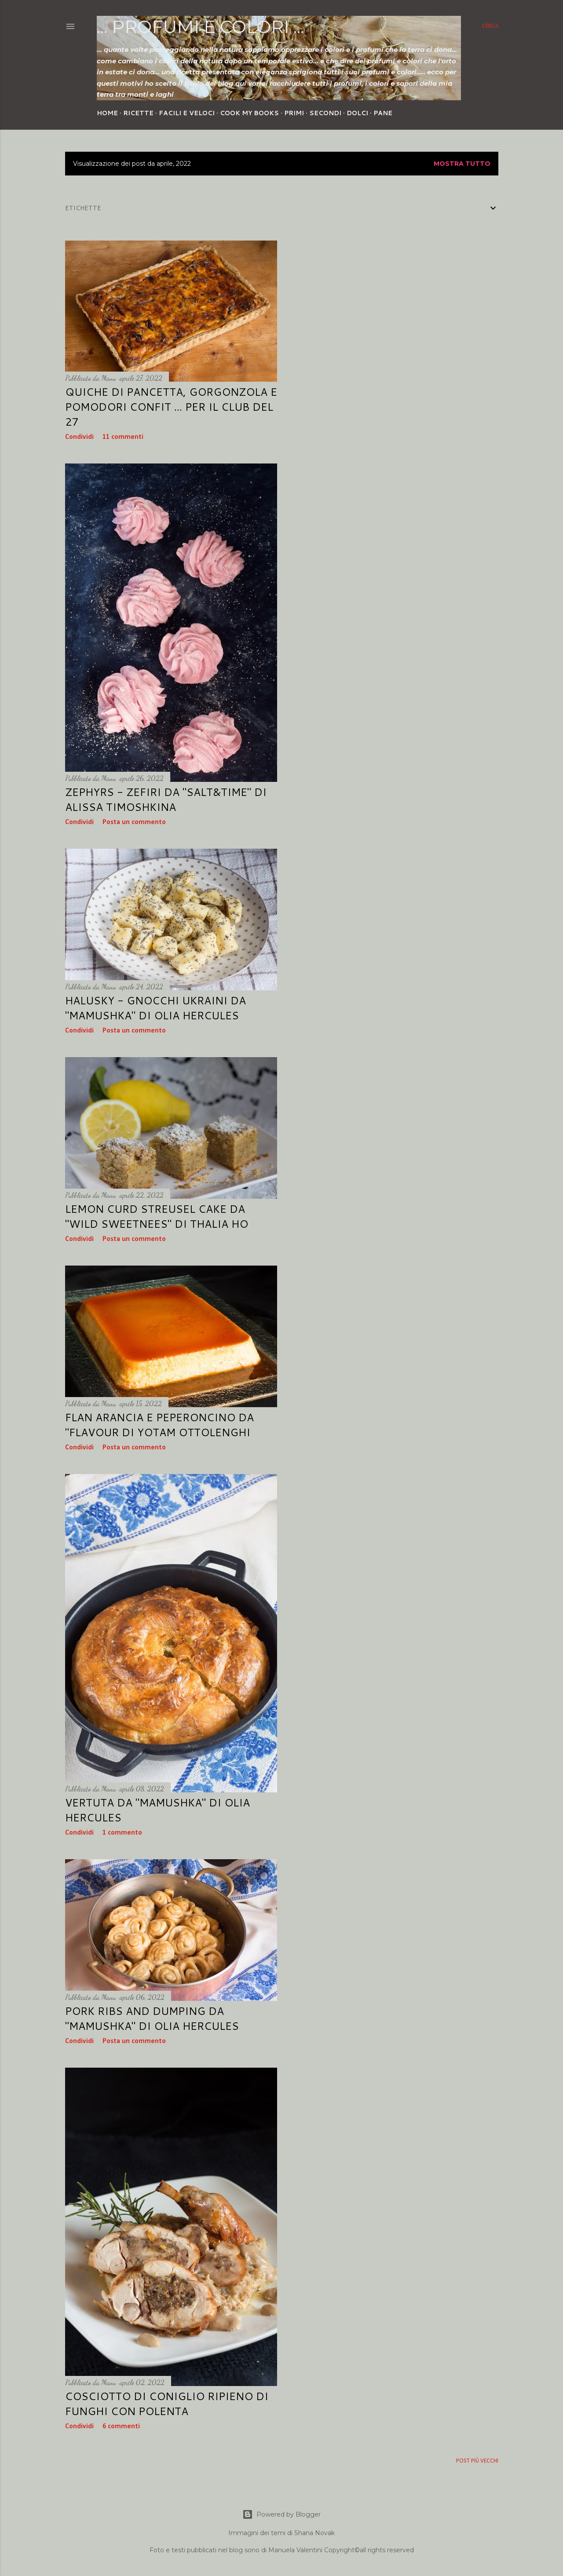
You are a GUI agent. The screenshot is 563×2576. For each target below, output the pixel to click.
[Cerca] (490, 26)
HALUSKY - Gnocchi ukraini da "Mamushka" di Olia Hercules (155, 1008)
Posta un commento (134, 822)
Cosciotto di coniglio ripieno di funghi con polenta (166, 2404)
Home (107, 113)
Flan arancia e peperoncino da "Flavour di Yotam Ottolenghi (159, 1425)
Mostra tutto (462, 164)
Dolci (357, 113)
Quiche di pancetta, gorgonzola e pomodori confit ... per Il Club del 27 (171, 406)
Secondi (325, 113)
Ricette (138, 113)
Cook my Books (249, 113)
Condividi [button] (79, 437)
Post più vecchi (477, 2461)
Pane (382, 113)
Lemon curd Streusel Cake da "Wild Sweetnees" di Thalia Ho (156, 1216)
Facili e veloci (187, 113)
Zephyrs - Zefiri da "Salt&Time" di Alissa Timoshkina (166, 799)
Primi (294, 113)
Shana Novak (314, 2533)
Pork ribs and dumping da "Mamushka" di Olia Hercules (152, 2018)
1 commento (122, 1832)
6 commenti (121, 2426)
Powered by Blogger (281, 2514)
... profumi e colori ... (200, 26)
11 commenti (122, 437)
